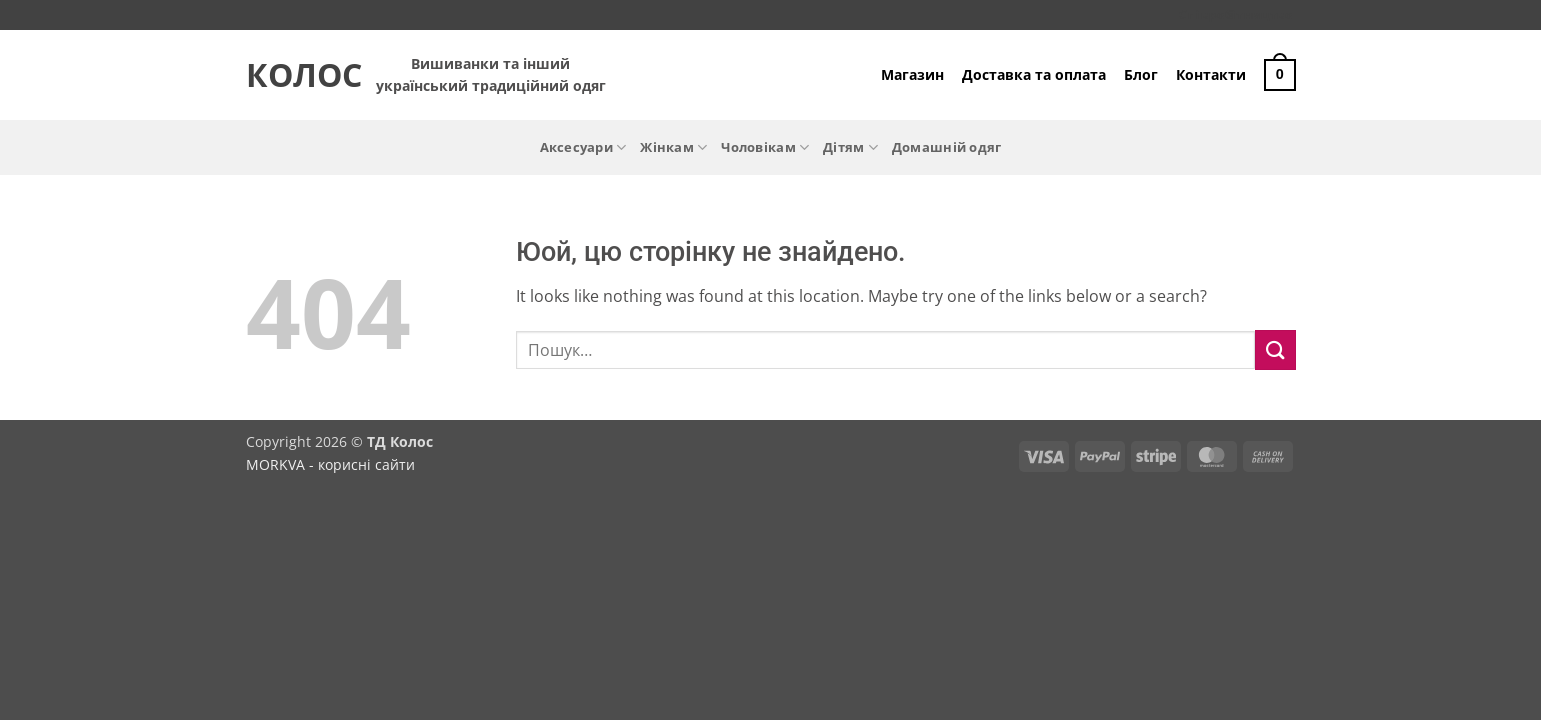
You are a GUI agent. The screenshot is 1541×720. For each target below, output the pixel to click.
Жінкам (673, 147)
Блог (1141, 74)
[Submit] (1275, 349)
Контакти (1211, 74)
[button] (1280, 75)
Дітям (850, 147)
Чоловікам (765, 147)
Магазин (912, 74)
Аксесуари (583, 147)
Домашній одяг (946, 147)
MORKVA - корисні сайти (330, 464)
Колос (296, 75)
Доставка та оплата (1034, 74)
